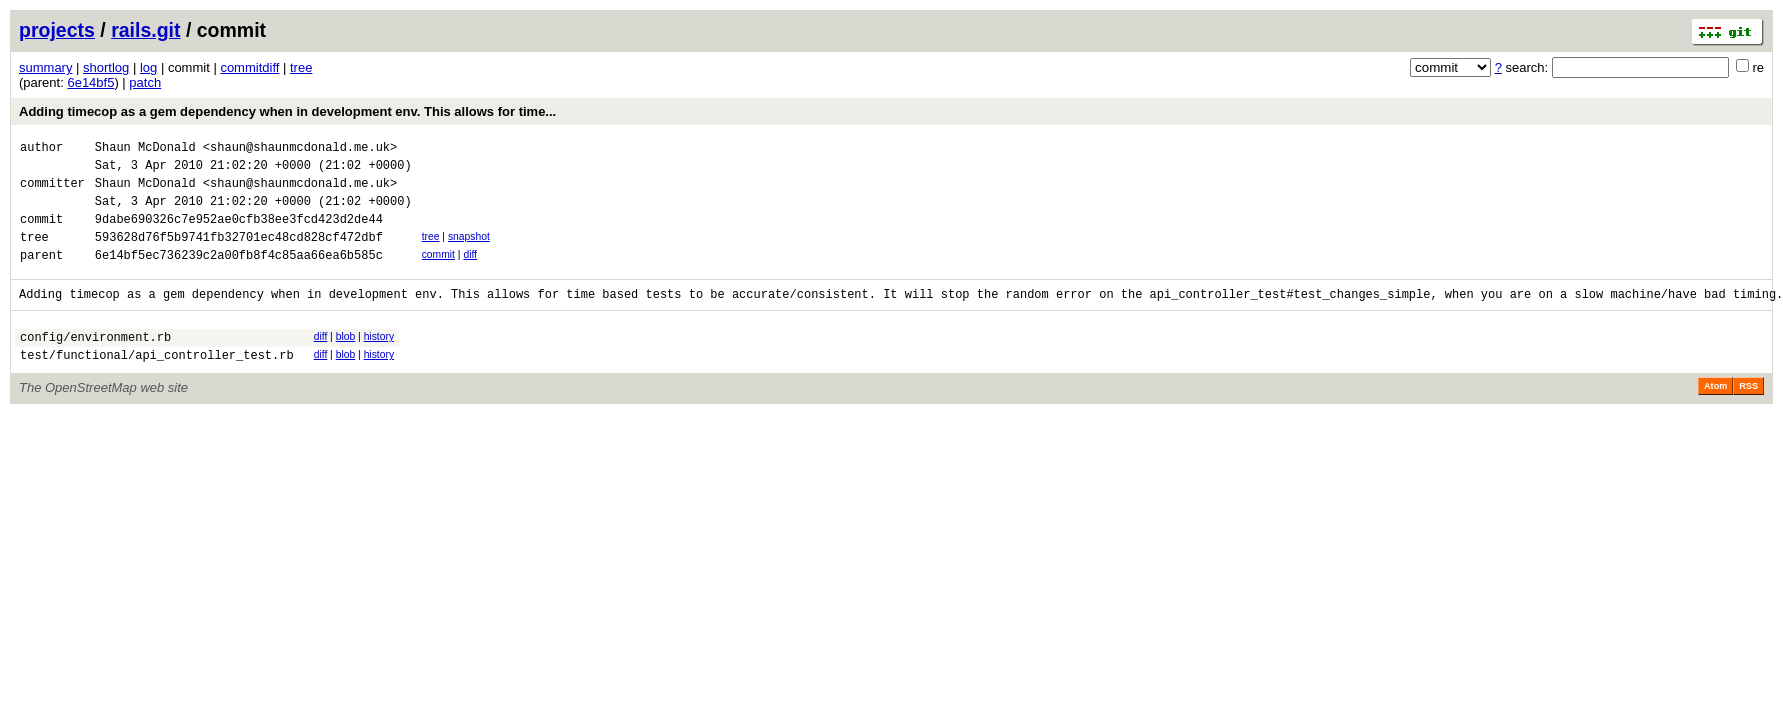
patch (145, 82)
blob (346, 360)
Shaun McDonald (145, 149)
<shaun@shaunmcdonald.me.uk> (300, 149)
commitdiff (249, 67)
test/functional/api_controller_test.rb (157, 384)
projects (57, 30)
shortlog (106, 67)
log (148, 67)
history (379, 360)
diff (470, 272)
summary (45, 67)
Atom (1715, 416)
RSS (1748, 416)
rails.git (145, 30)
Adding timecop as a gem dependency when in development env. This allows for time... (287, 111)
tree (301, 67)
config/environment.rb (95, 363)
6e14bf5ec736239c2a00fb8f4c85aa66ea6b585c (239, 275)
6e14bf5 (90, 82)
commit (438, 272)
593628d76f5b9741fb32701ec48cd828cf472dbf (239, 254)
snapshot (469, 251)
